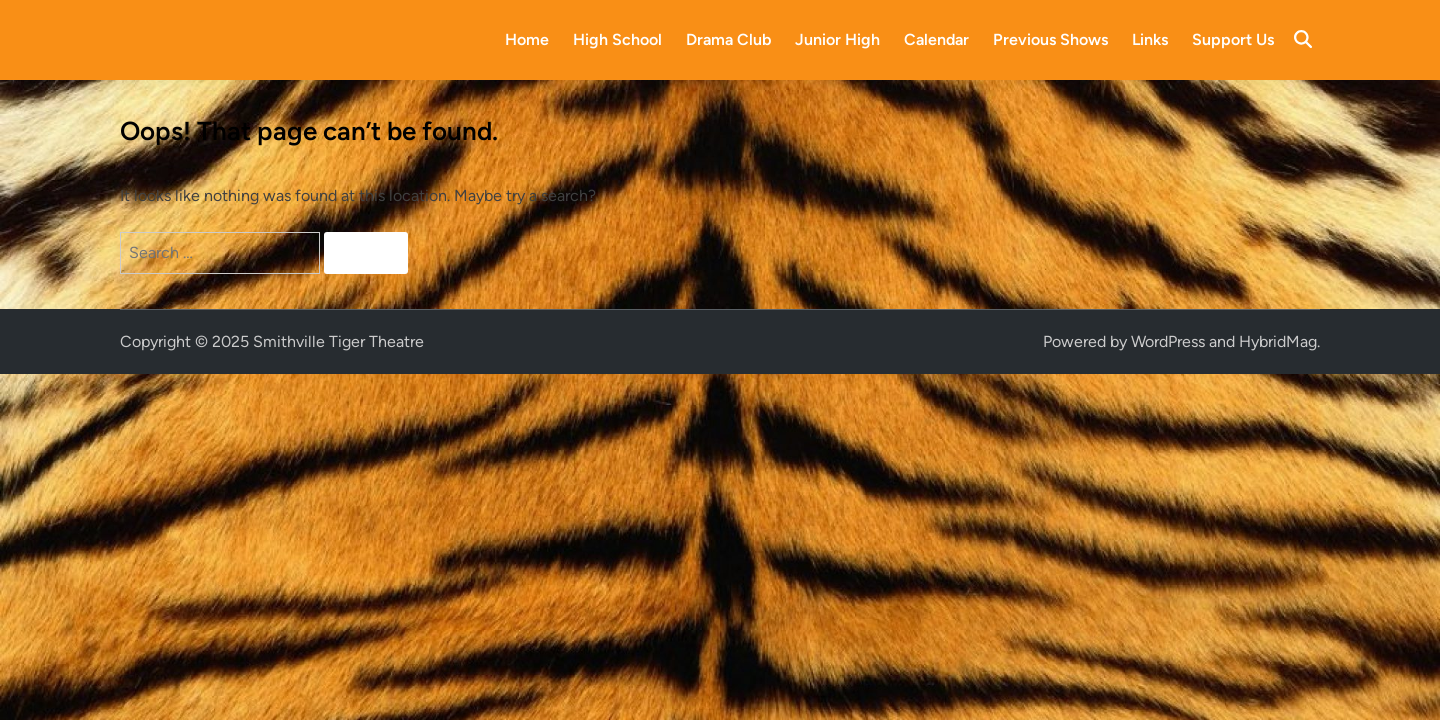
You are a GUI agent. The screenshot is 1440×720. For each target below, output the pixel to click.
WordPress (1168, 341)
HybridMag (1278, 341)
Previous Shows (1050, 39)
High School (617, 39)
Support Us (1233, 39)
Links (1150, 39)
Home (527, 39)
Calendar (936, 39)
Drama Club (728, 39)
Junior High (837, 39)
